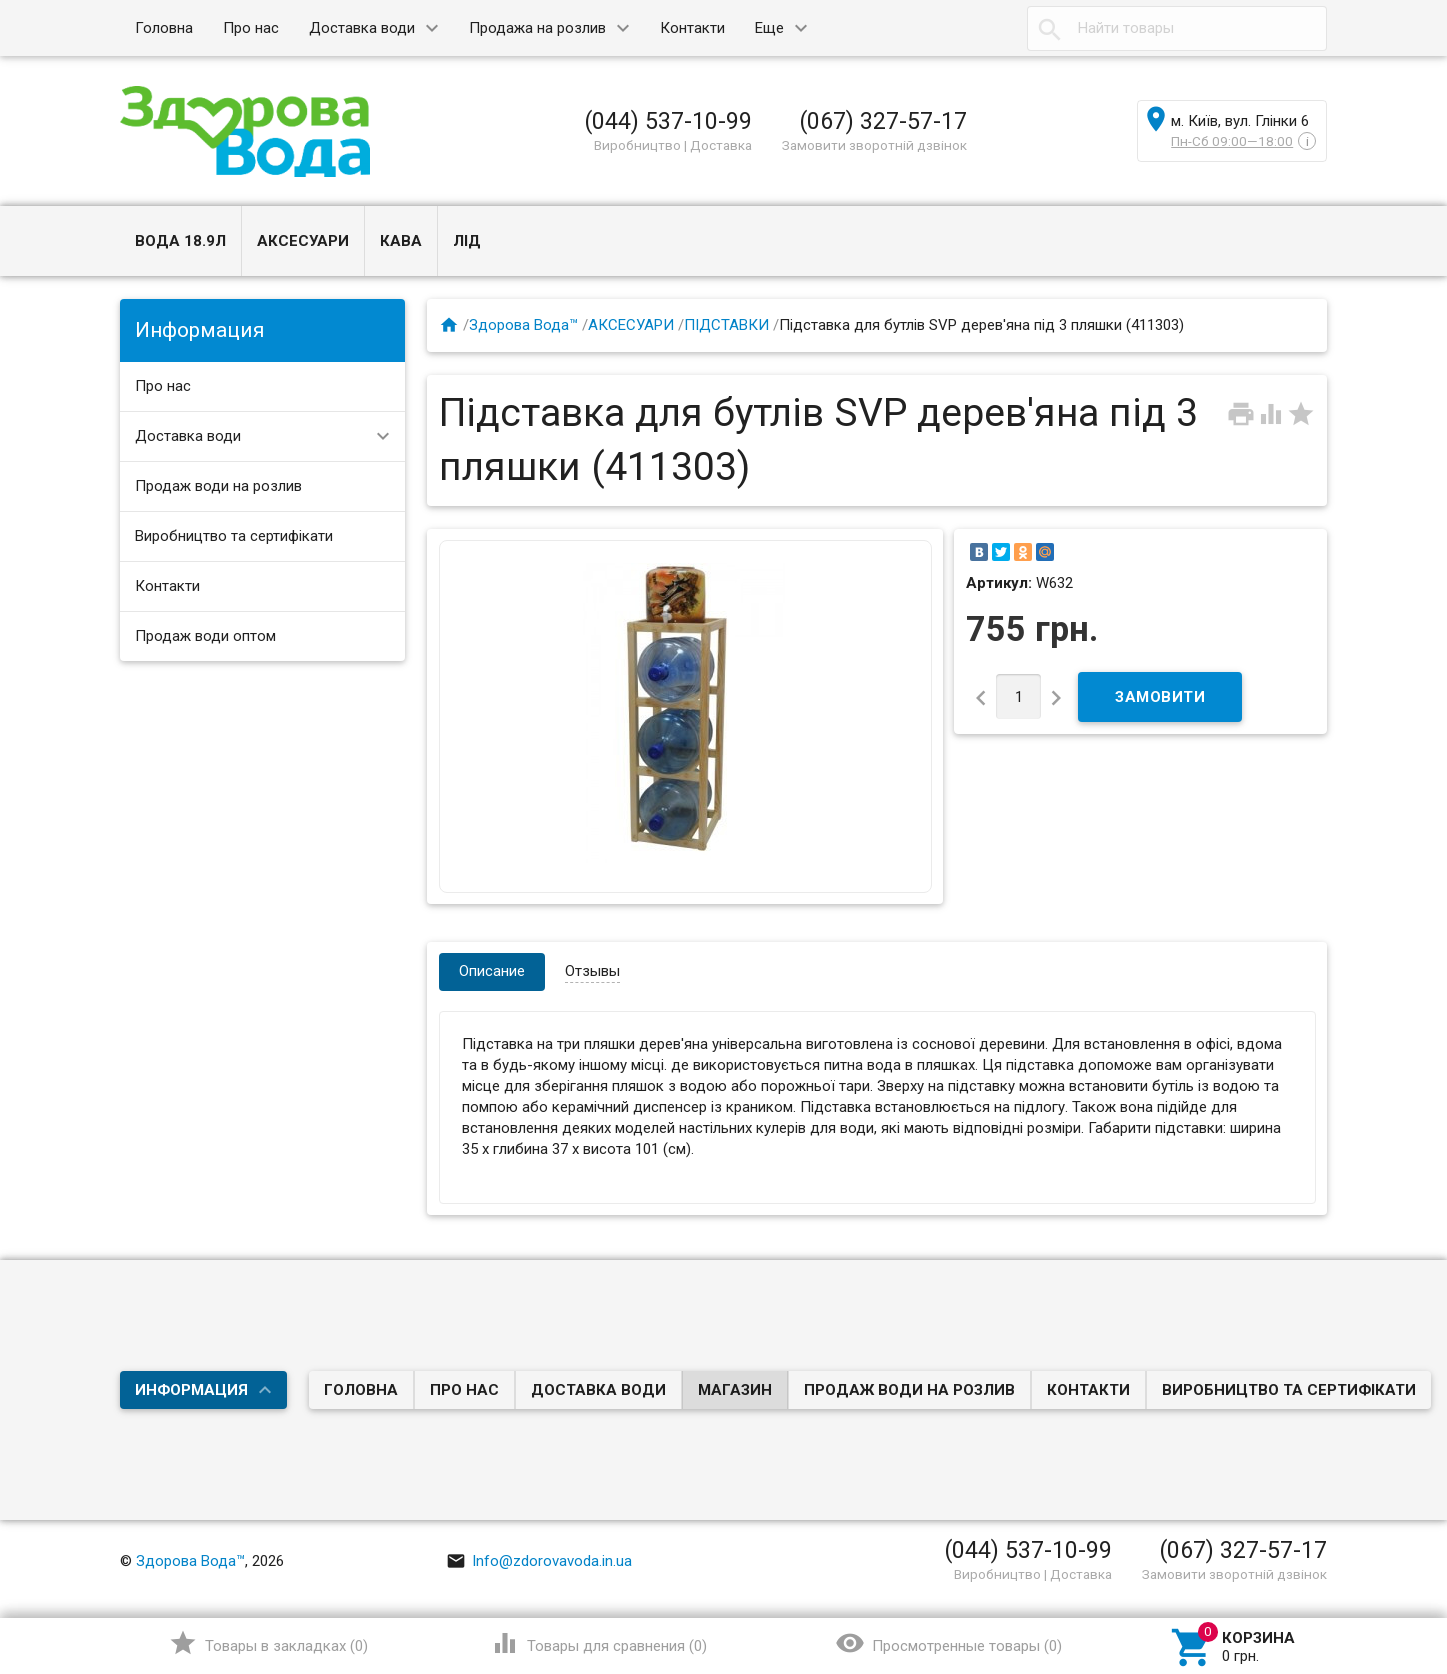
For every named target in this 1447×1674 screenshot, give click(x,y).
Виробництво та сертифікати (234, 536)
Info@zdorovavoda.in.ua (539, 1561)
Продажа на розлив (537, 28)
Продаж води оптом (205, 636)
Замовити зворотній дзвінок (874, 145)
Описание (492, 971)
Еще (769, 28)
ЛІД (467, 241)
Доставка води (362, 28)
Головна (164, 28)
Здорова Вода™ (523, 325)
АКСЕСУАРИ (303, 241)
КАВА (401, 241)
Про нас (251, 28)
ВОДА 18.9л (180, 241)
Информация (191, 1390)
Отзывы (592, 971)
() (268, 1643)
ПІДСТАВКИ (726, 325)
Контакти (692, 28)
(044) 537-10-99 (668, 121)
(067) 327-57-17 (883, 121)
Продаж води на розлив (218, 486)
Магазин (735, 1390)
